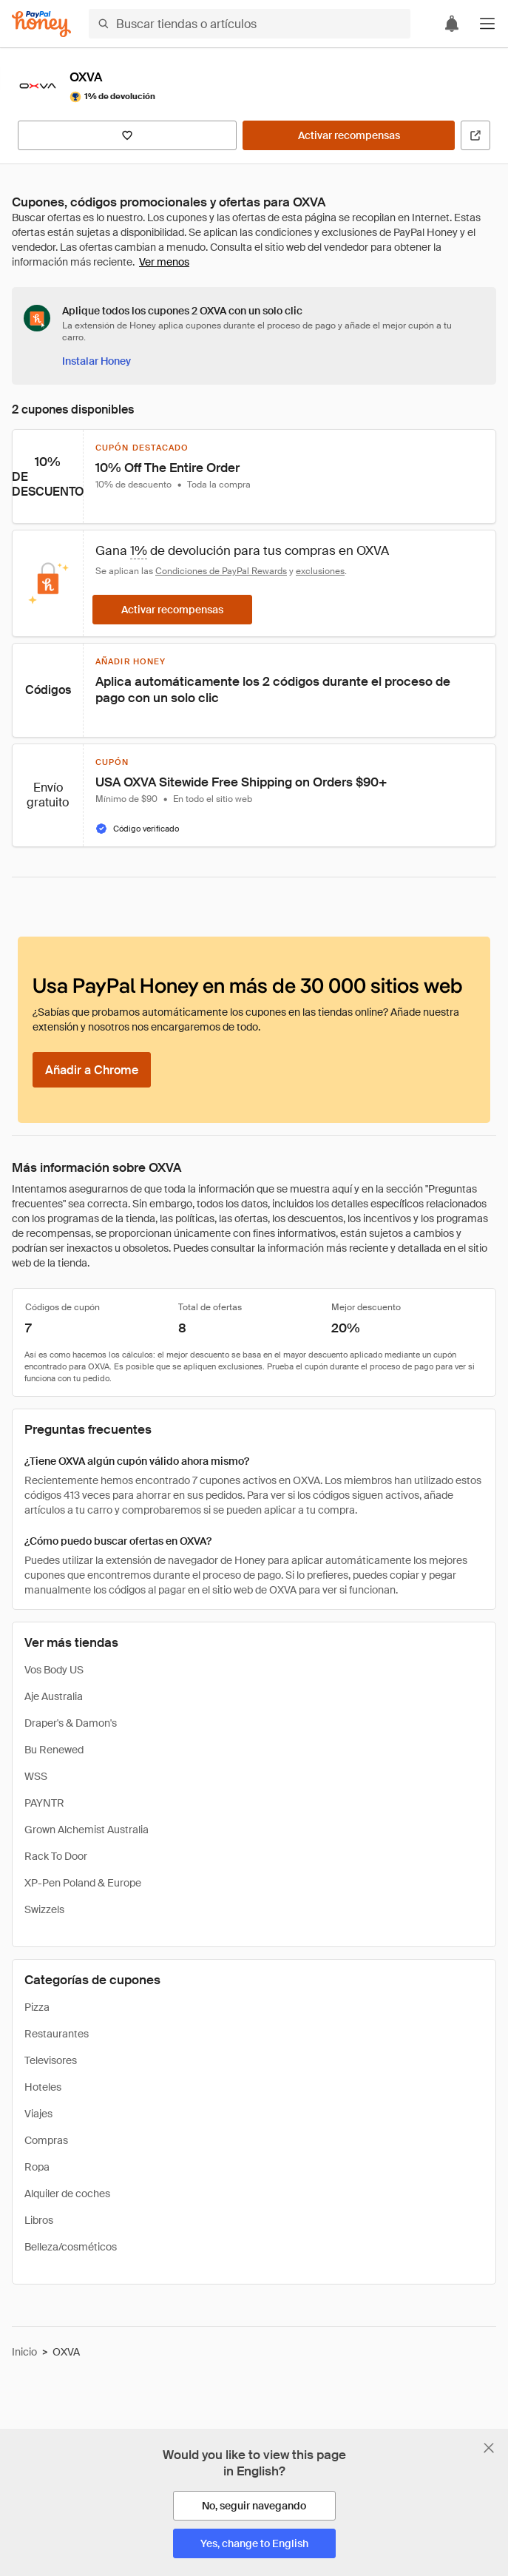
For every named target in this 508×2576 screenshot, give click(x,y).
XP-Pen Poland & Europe (82, 1882)
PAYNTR (44, 1803)
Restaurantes (56, 2033)
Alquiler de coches (67, 2193)
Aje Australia (53, 1696)
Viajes (38, 2113)
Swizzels (44, 1909)
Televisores (50, 2060)
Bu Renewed (54, 1749)
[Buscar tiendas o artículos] (249, 23)
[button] (487, 23)
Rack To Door (55, 1856)
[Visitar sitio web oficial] (475, 135)
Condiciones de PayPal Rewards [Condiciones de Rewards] (221, 571)
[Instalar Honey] (96, 361)
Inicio (24, 2351)
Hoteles (42, 2087)
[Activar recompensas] (349, 135)
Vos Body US (54, 1669)
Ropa (37, 2167)
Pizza (37, 2007)
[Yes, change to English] (254, 2543)
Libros (38, 2220)
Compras (46, 2140)
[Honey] (41, 24)
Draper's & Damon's (70, 1723)
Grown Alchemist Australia (86, 1829)
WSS (35, 1776)
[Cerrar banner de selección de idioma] (489, 2448)
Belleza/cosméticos (70, 2246)
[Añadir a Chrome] (92, 1070)
